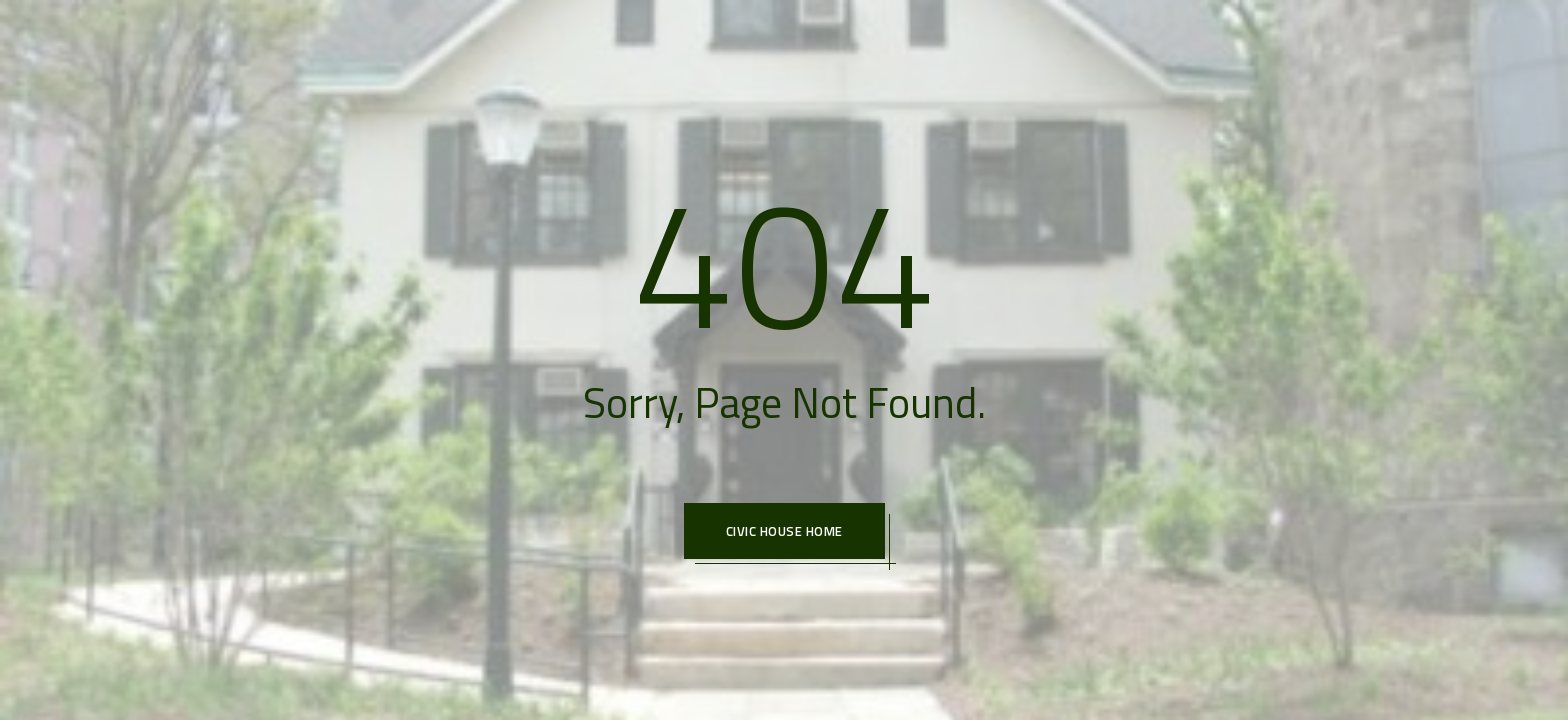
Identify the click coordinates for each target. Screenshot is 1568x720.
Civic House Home (784, 531)
